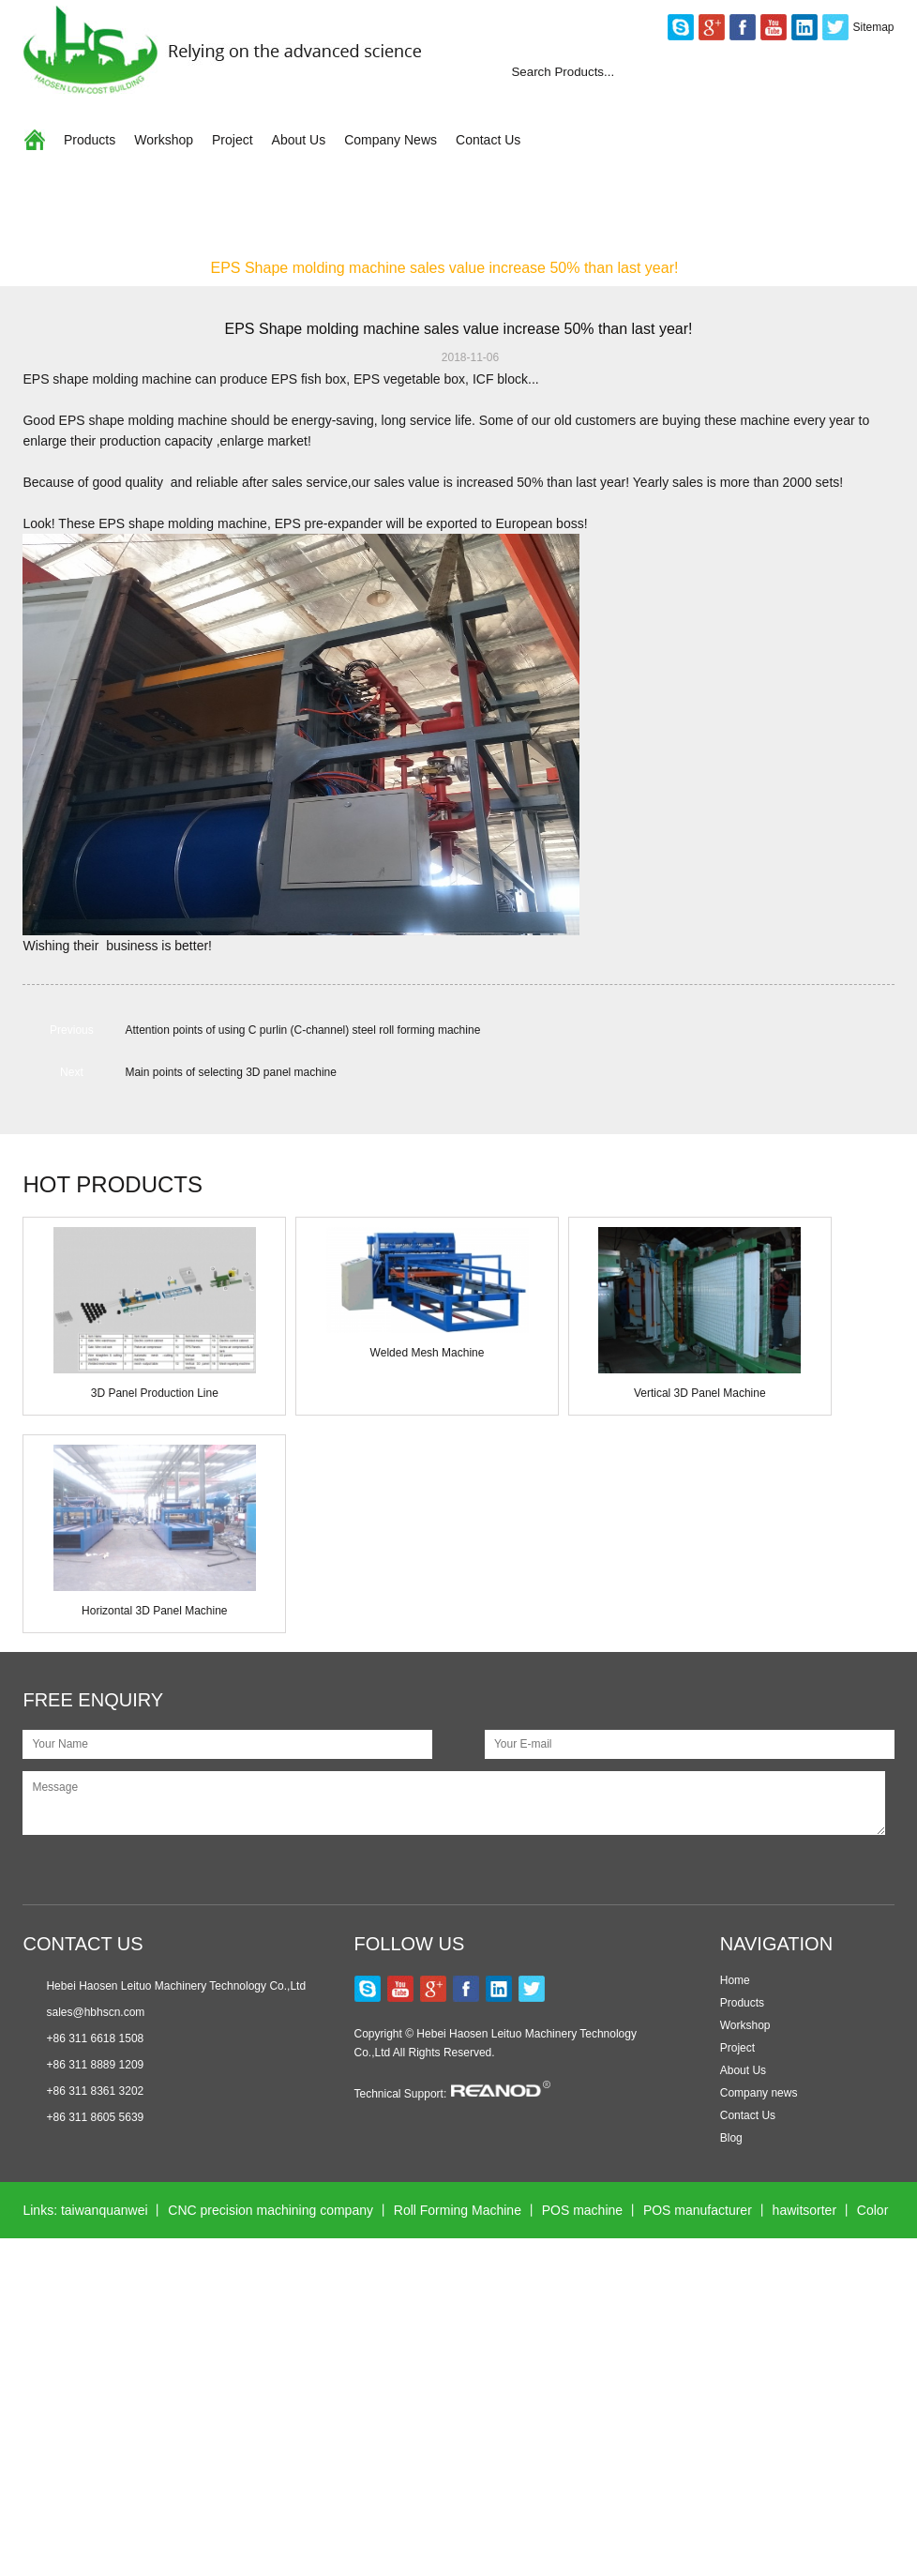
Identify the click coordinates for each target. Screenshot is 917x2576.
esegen (830, 2435)
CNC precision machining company (270, 2210)
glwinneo (136, 2379)
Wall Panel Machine (770, 2322)
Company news (759, 2092)
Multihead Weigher (636, 2322)
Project (232, 139)
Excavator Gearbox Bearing (431, 2379)
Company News (390, 139)
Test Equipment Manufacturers (254, 2435)
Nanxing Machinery (506, 2322)
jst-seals (437, 2491)
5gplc (183, 2491)
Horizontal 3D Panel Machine (154, 1610)
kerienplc (390, 2435)
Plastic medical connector (606, 2379)
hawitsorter (804, 2210)
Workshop (163, 139)
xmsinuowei (798, 2379)
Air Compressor (149, 2322)
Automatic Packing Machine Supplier (322, 2322)
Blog (731, 2137)
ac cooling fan (260, 2491)
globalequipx (751, 2435)
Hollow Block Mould (539, 2491)
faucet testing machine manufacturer (687, 2266)
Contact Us (488, 139)
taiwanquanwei (104, 2210)
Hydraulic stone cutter (195, 2266)
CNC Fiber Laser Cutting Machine (535, 2435)
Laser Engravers (665, 2491)
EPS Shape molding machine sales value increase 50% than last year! (444, 268)
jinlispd (674, 2435)
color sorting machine (85, 2491)
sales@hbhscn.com (95, 2012)
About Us (299, 139)
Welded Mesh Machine (427, 1352)
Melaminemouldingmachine (359, 2266)
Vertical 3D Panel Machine (700, 1393)
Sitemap (873, 27)
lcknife (311, 2379)
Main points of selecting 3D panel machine (230, 1072)
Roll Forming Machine (457, 2210)
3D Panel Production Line (154, 1393)
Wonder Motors (227, 2379)
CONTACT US (83, 1943)
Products (89, 139)
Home (43, 268)
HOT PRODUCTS (113, 1184)
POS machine (582, 2210)
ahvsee (722, 2379)
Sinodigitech (357, 2491)
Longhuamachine (510, 2266)
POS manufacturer (697, 2210)
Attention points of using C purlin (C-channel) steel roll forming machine (302, 1030)
